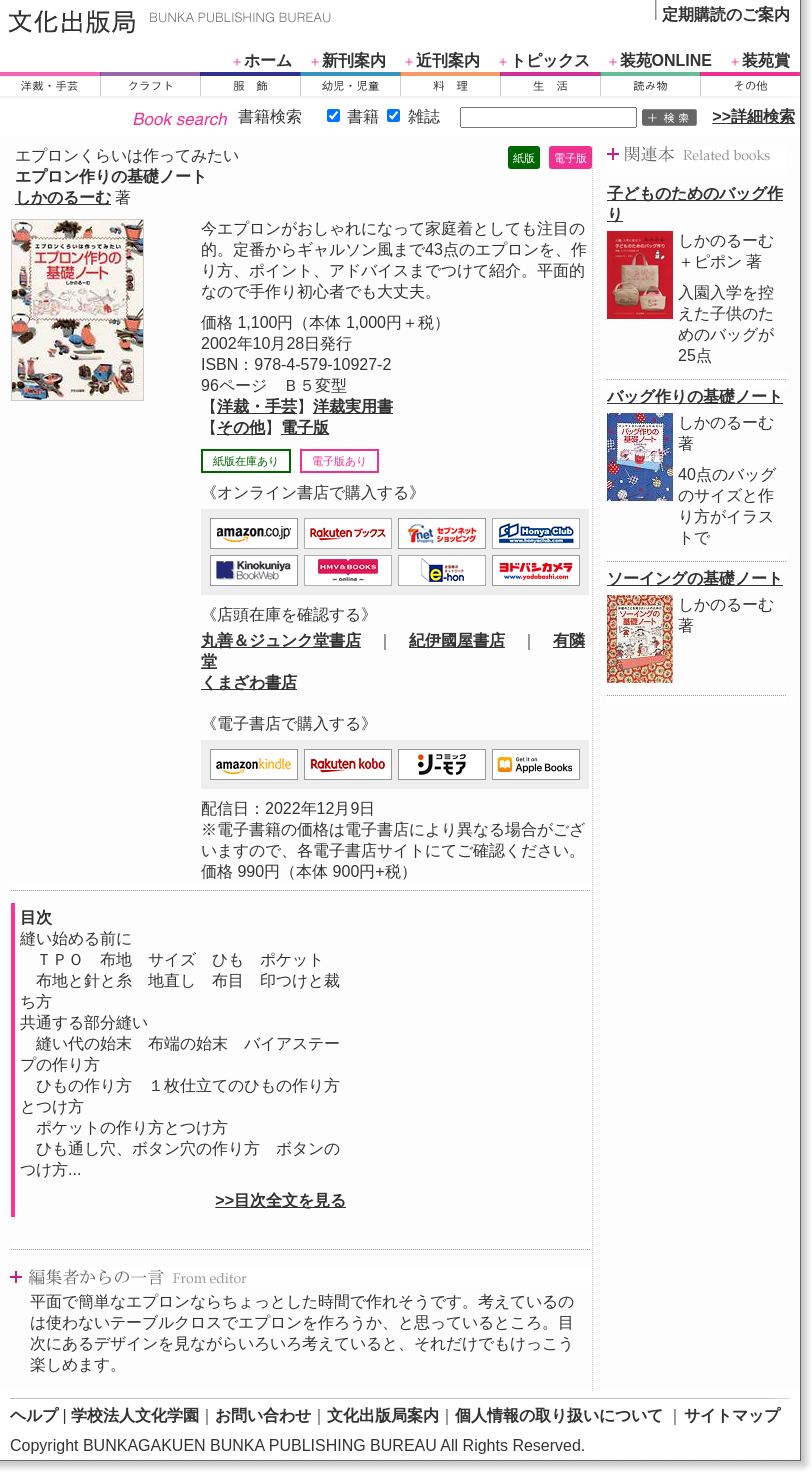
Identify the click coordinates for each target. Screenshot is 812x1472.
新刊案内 (354, 60)
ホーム (268, 60)
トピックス (550, 60)
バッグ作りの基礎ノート (695, 396)
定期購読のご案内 (726, 14)
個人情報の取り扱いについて (559, 1415)
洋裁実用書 (353, 406)
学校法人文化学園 (135, 1415)
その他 (241, 427)
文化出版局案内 (383, 1415)
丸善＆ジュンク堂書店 (281, 640)
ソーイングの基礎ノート (695, 578)
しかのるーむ (63, 197)
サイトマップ (732, 1415)
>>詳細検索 (753, 116)
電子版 (305, 427)
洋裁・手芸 (257, 406)
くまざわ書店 (249, 682)
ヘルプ (34, 1415)
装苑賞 (766, 60)
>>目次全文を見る (280, 1200)
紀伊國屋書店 (457, 640)
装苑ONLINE (666, 60)
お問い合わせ (263, 1415)
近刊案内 (448, 60)
